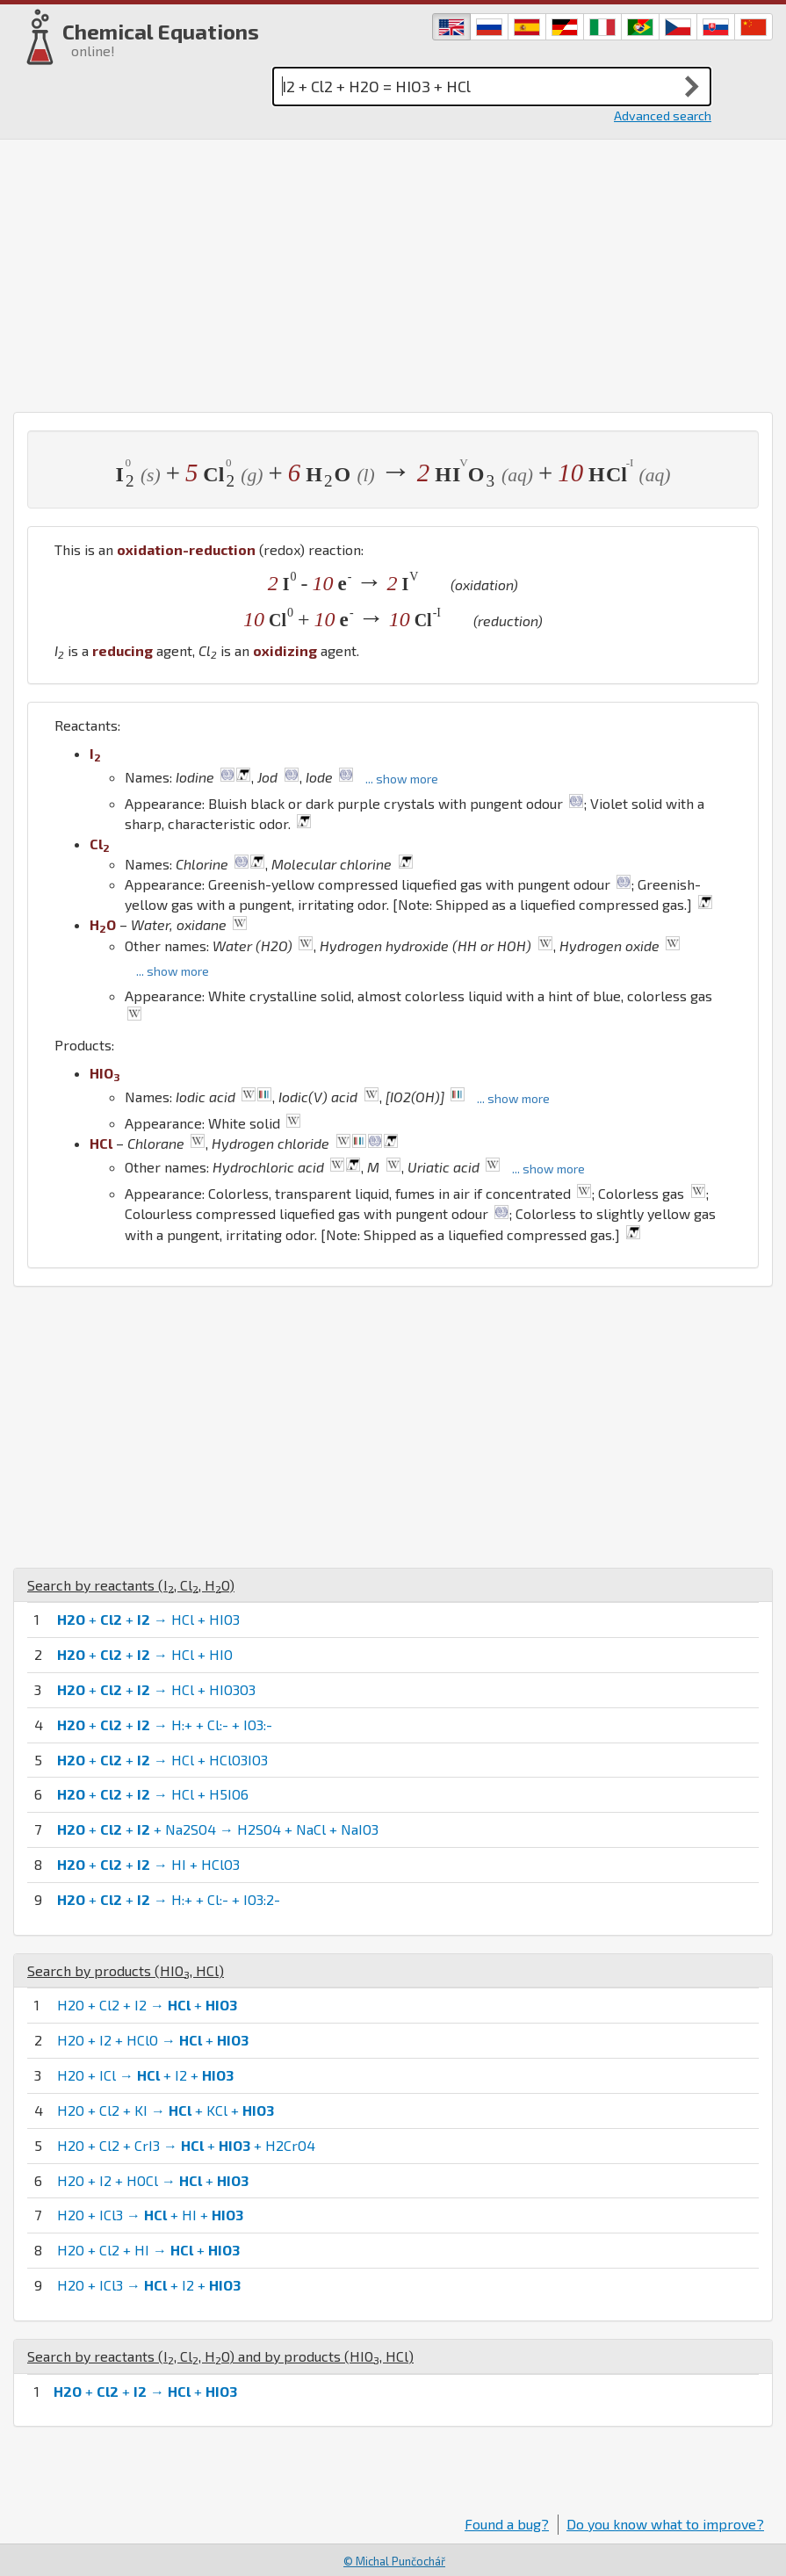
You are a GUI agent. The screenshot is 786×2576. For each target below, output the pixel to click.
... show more (401, 778)
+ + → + (145, 2391)
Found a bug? (507, 2523)
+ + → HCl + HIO (145, 1654)
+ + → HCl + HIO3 (148, 1619)
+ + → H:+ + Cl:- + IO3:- (164, 1724)
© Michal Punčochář (394, 2561)
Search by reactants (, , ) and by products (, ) (220, 2356)
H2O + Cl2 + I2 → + (147, 2004)
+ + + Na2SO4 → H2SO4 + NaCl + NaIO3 (218, 1829)
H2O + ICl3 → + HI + (150, 2214)
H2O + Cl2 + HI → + (148, 2249)
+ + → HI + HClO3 (148, 1864)
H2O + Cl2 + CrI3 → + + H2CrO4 (186, 2145)
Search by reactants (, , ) (130, 1585)
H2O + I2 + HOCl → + (153, 2180)
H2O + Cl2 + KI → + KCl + (165, 2110)
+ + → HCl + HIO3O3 (156, 1689)
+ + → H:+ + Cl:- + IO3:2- (168, 1899)
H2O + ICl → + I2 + (145, 2075)
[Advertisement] (393, 271)
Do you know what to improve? (665, 2523)
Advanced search (662, 115)
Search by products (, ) (125, 1970)
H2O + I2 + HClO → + (153, 2039)
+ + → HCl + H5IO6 (153, 1794)
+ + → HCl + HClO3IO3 (162, 1759)
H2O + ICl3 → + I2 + (149, 2285)
